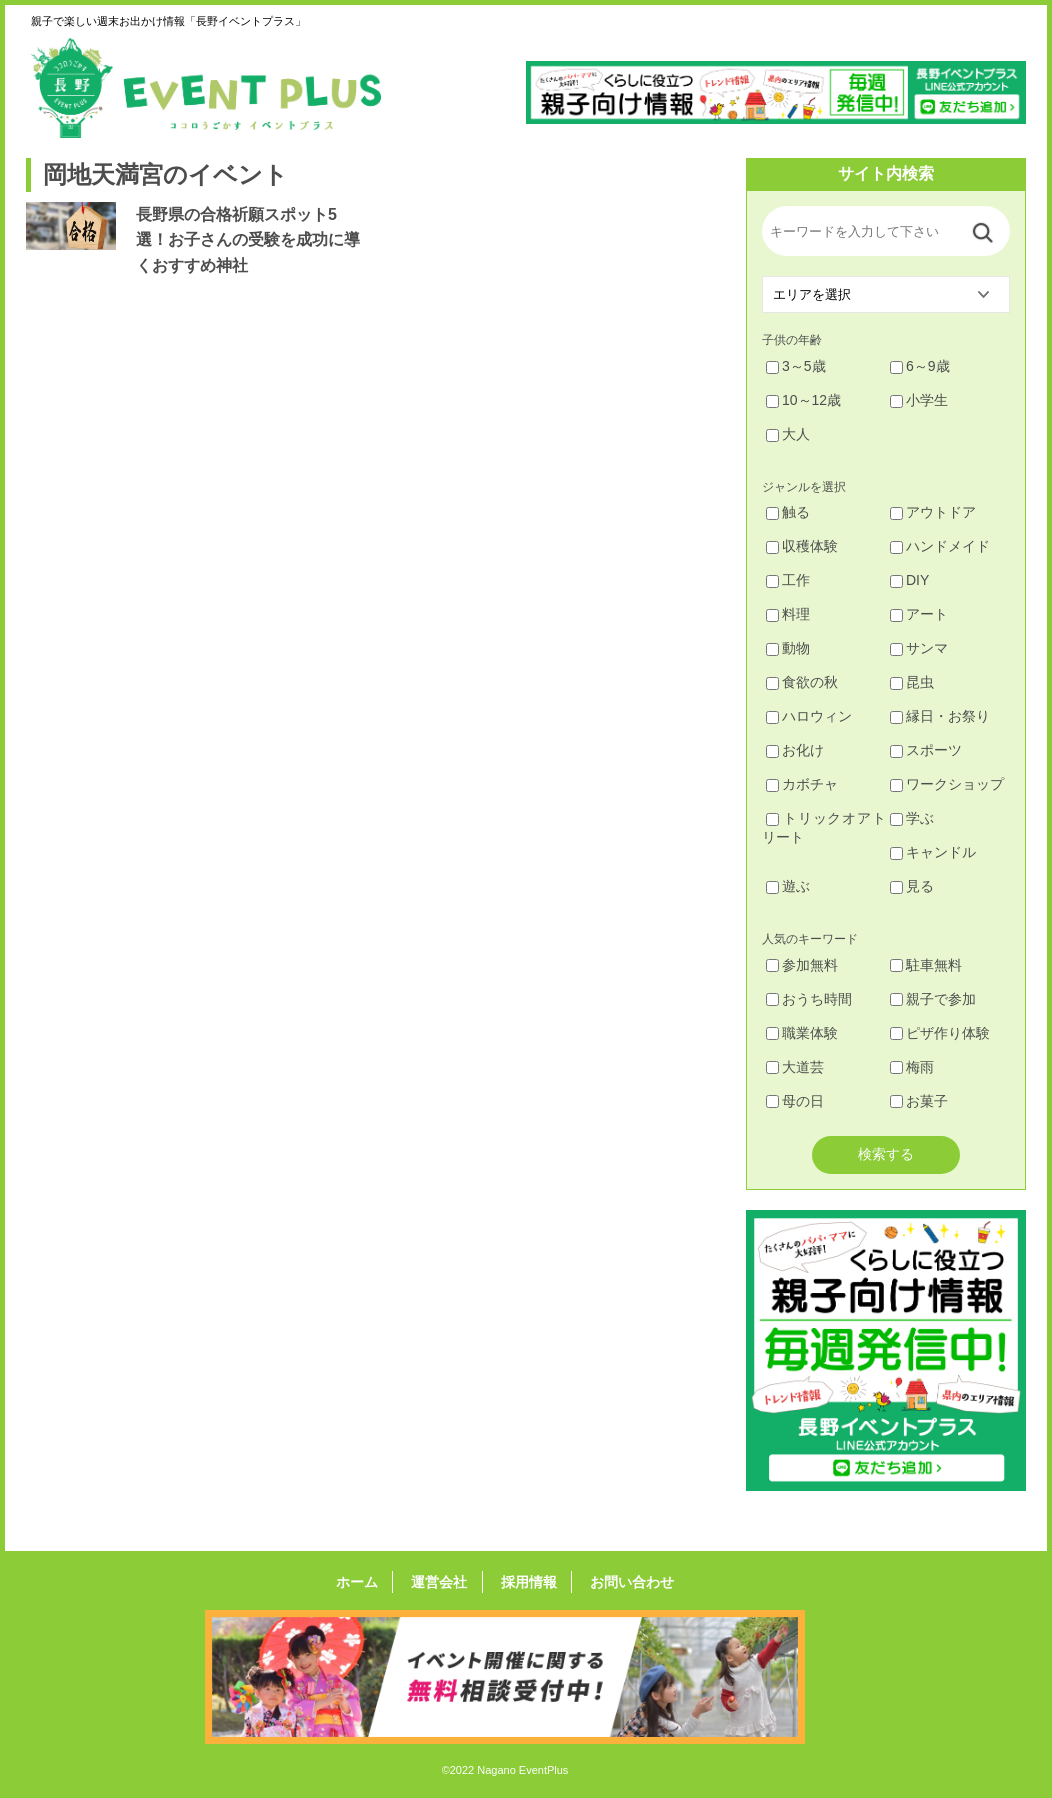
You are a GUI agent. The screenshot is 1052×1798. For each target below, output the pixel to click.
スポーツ (926, 750)
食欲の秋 (802, 682)
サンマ (919, 648)
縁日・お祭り (940, 716)
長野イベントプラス (206, 88)
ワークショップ (947, 784)
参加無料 (802, 965)
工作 (788, 580)
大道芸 (795, 1067)
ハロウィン (809, 716)
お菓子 (919, 1101)
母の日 (795, 1101)
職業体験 (802, 1033)
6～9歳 (920, 366)
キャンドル (933, 852)
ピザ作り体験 (940, 1033)
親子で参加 (933, 999)
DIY (909, 580)
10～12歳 (803, 400)
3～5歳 (796, 366)
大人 (788, 434)
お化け (795, 750)
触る (788, 512)
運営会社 (444, 1582)
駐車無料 (926, 965)
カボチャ (802, 784)
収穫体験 (802, 546)
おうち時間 (809, 999)
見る (912, 886)
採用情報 (524, 1582)
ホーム (370, 1582)
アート (919, 614)
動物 (788, 648)
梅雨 (912, 1067)
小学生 (919, 400)
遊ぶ (788, 886)
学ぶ (912, 818)
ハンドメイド (940, 546)
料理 (788, 614)
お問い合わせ (619, 1582)
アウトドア (933, 512)
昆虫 (912, 682)
